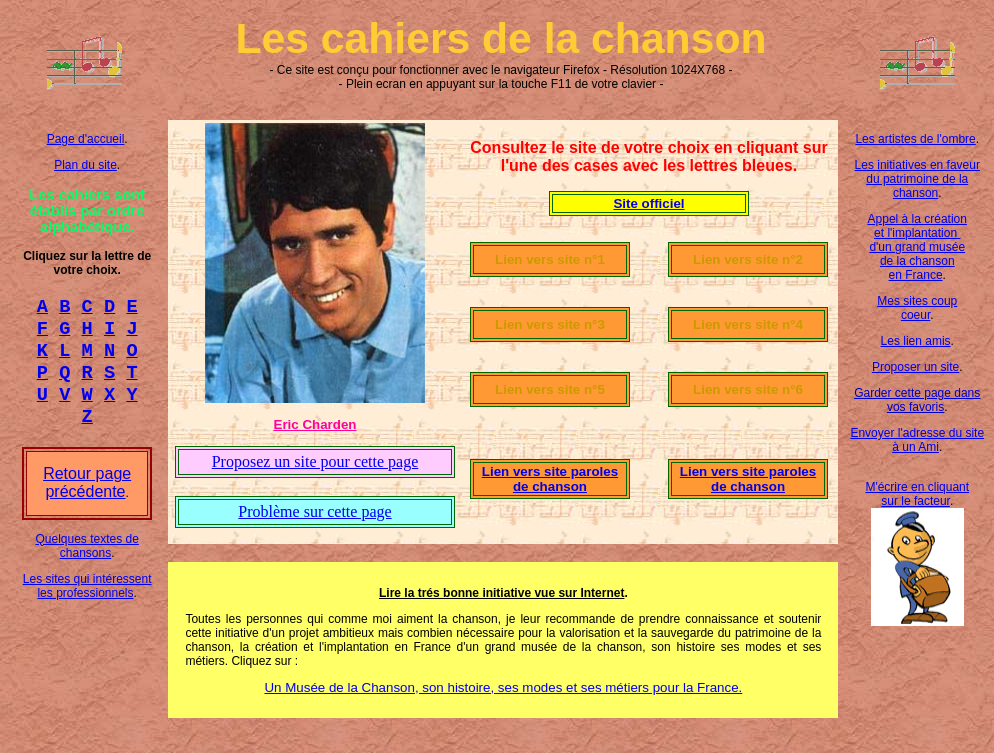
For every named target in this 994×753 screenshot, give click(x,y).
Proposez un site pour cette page (315, 461)
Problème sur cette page (314, 511)
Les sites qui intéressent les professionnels (87, 604)
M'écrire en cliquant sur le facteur (917, 494)
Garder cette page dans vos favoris (917, 400)
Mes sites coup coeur (917, 308)
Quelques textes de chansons (86, 564)
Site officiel (648, 203)
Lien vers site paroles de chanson (550, 479)
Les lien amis (916, 341)
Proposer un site (915, 367)
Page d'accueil (86, 139)
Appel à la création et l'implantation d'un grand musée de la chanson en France (917, 247)
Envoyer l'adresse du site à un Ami (917, 440)
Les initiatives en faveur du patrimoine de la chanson (917, 179)
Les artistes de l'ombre (915, 139)
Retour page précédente (87, 500)
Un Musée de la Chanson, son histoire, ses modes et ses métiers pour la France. (503, 687)
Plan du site (85, 165)
